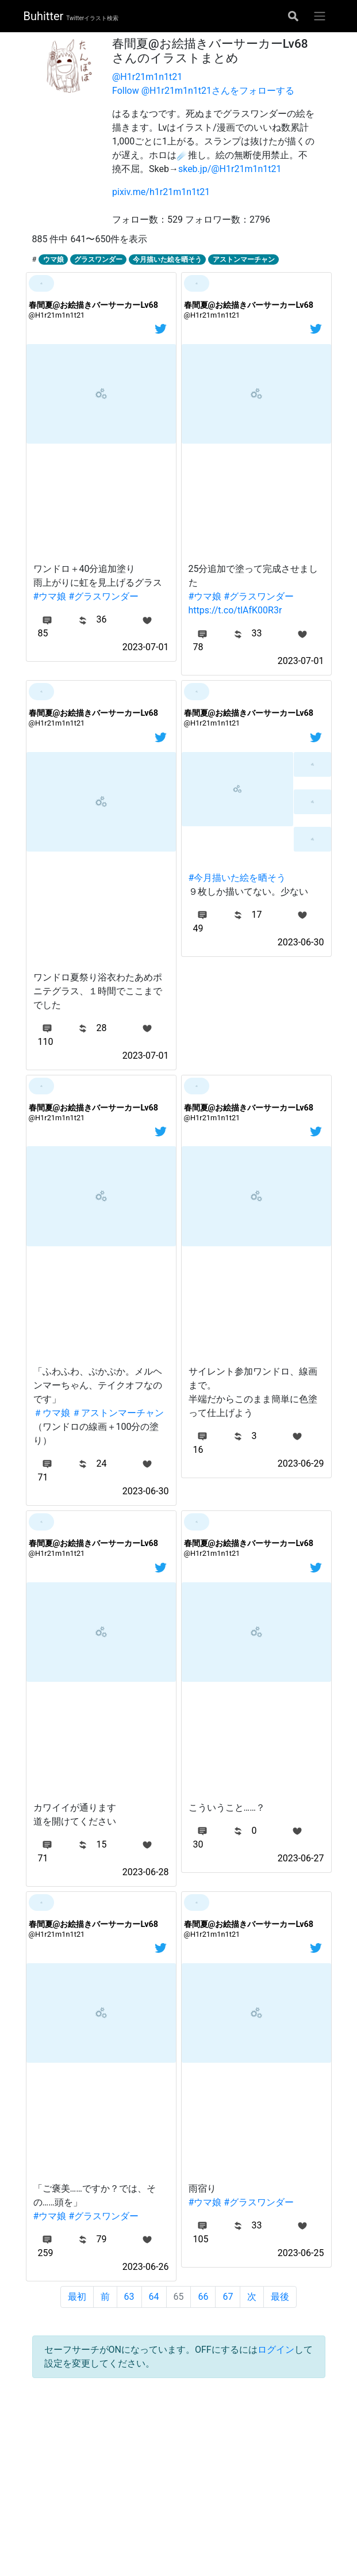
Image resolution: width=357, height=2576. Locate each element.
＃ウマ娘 (51, 1412)
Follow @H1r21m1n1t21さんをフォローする (203, 90)
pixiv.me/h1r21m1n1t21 (161, 191)
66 (203, 2296)
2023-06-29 (301, 1463)
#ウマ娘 (50, 596)
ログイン (276, 2349)
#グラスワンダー (103, 596)
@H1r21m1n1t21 (147, 76)
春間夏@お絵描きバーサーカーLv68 (94, 305)
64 (154, 2296)
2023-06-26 (145, 2266)
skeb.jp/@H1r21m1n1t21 (230, 168)
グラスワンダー (98, 259)
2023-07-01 (145, 647)
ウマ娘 (53, 259)
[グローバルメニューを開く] (319, 16)
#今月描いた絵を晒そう (237, 877)
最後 (280, 2296)
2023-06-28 (145, 1872)
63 (129, 2296)
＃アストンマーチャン (118, 1412)
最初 (77, 2296)
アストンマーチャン (244, 259)
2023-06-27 (301, 1858)
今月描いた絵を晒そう (167, 259)
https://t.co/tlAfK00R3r (235, 610)
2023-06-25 (301, 2252)
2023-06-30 (301, 942)
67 (227, 2296)
